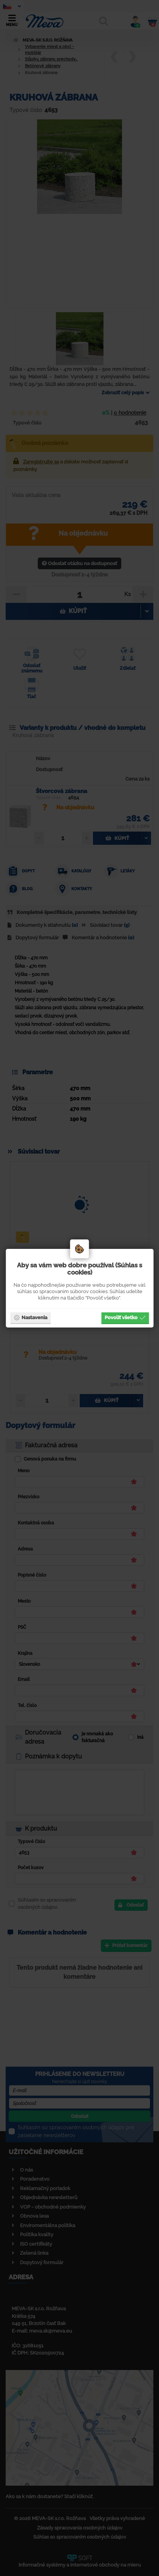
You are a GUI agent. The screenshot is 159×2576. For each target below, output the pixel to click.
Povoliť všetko (125, 1317)
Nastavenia (30, 1317)
